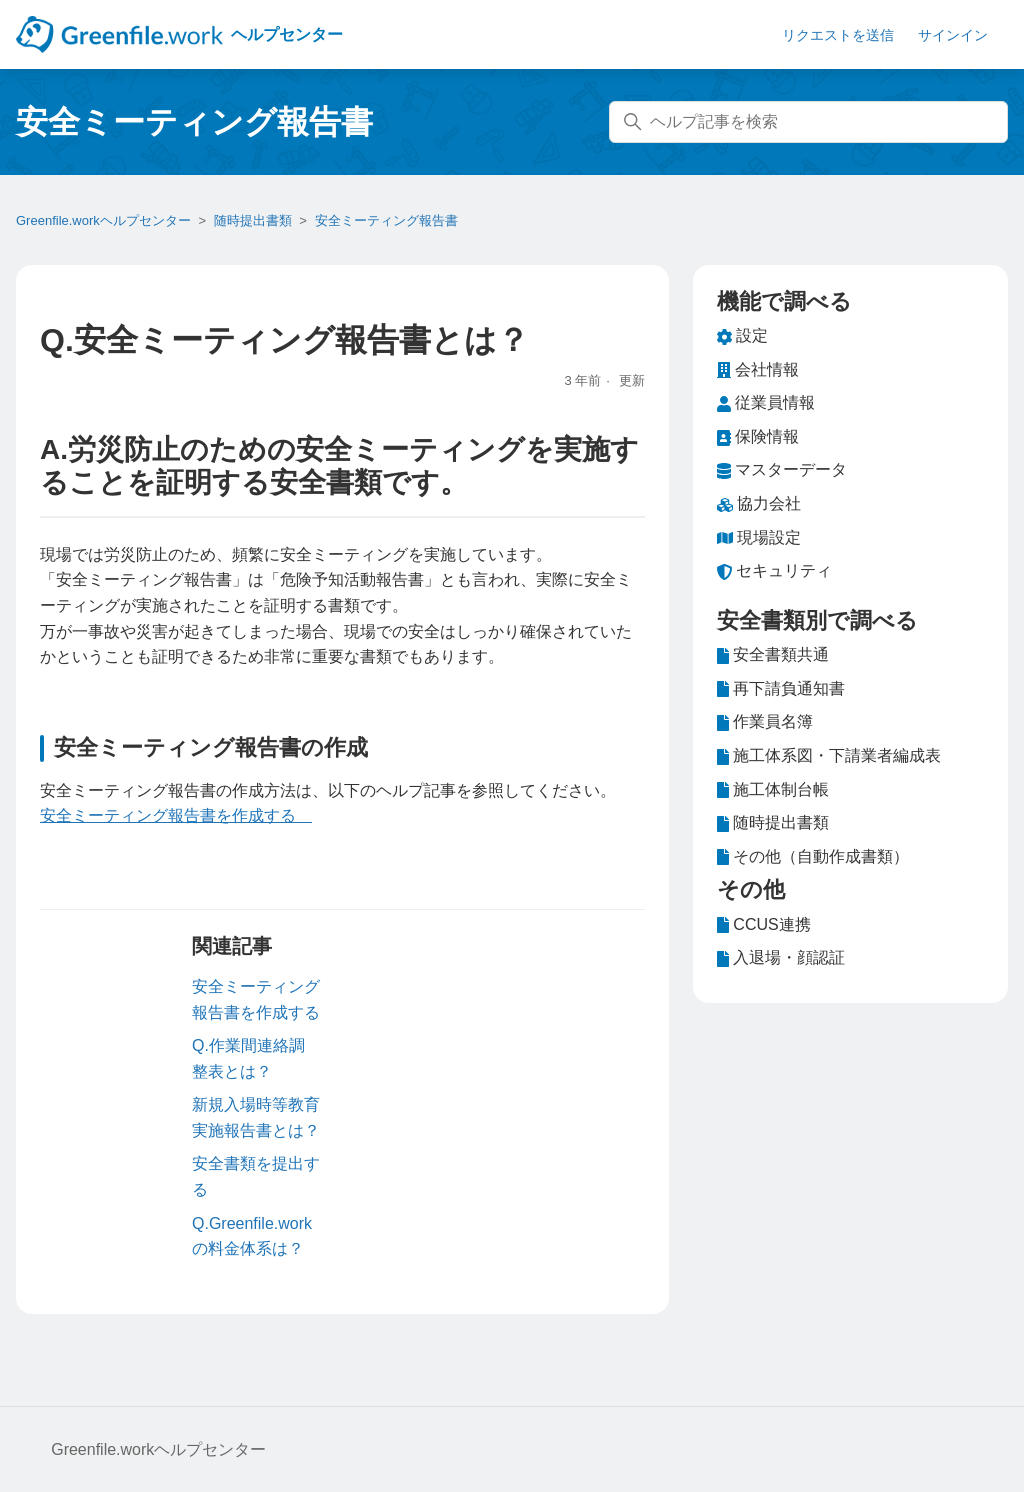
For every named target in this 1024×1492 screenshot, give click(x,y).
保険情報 (758, 437)
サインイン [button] (953, 35)
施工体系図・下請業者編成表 (829, 756)
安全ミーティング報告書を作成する (176, 815)
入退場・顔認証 (781, 958)
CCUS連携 (763, 925)
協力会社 (759, 504)
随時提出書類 (253, 220)
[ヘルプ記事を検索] (808, 122)
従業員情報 (766, 403)
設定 (742, 336)
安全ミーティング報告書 (386, 220)
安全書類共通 (773, 655)
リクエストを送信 (838, 35)
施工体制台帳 (773, 790)
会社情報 (758, 370)
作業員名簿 (765, 722)
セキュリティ (774, 571)
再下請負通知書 (781, 689)
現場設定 (759, 538)
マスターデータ (782, 470)
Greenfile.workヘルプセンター (103, 220)
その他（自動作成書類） (813, 857)
